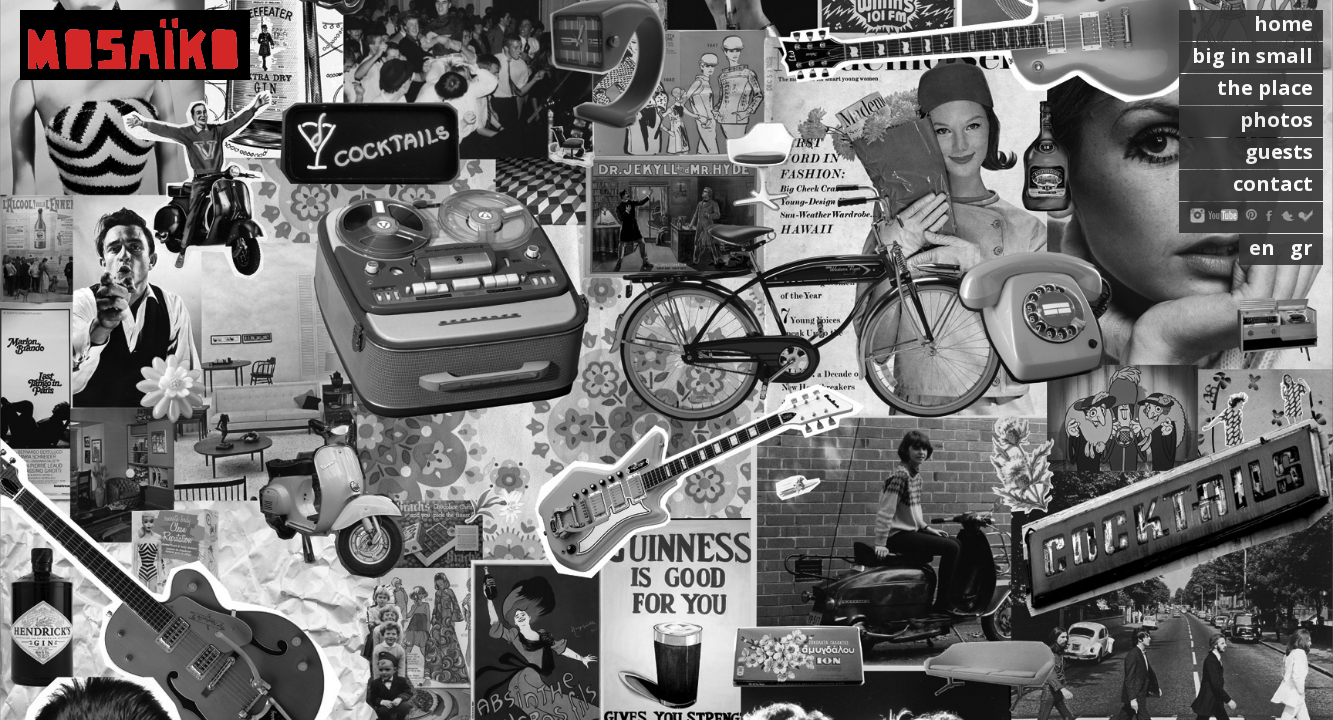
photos (1276, 119)
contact (1273, 183)
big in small (1252, 55)
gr (1301, 247)
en (1264, 247)
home (1283, 23)
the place (1265, 87)
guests (1279, 151)
